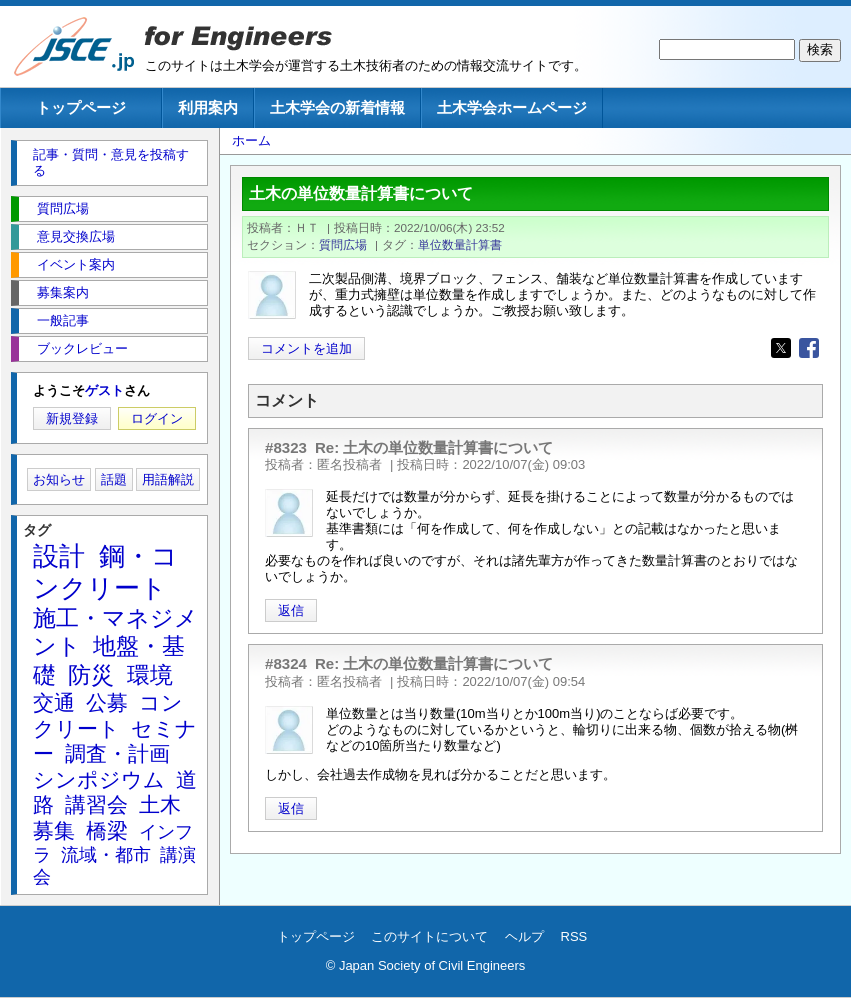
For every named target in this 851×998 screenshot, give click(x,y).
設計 (59, 556)
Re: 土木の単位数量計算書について (434, 447)
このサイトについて (429, 936)
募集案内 (63, 292)
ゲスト (104, 390)
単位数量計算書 (460, 244)
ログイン (157, 418)
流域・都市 (106, 855)
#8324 (286, 663)
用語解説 (168, 479)
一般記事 (63, 320)
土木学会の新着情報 (337, 107)
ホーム (251, 140)
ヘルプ (524, 936)
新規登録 (72, 418)
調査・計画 (117, 753)
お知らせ (59, 479)
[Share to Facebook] (809, 348)
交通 (54, 702)
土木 (160, 804)
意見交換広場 (76, 236)
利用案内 (208, 107)
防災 (91, 675)
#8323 (286, 447)
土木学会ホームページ (512, 107)
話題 (114, 479)
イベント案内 (76, 264)
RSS (574, 936)
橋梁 (107, 830)
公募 (107, 702)
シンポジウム (99, 779)
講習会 (96, 804)
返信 (291, 610)
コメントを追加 (306, 348)
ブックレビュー (82, 348)
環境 (150, 675)
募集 (54, 830)
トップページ (81, 107)
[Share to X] (781, 348)
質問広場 (343, 244)
